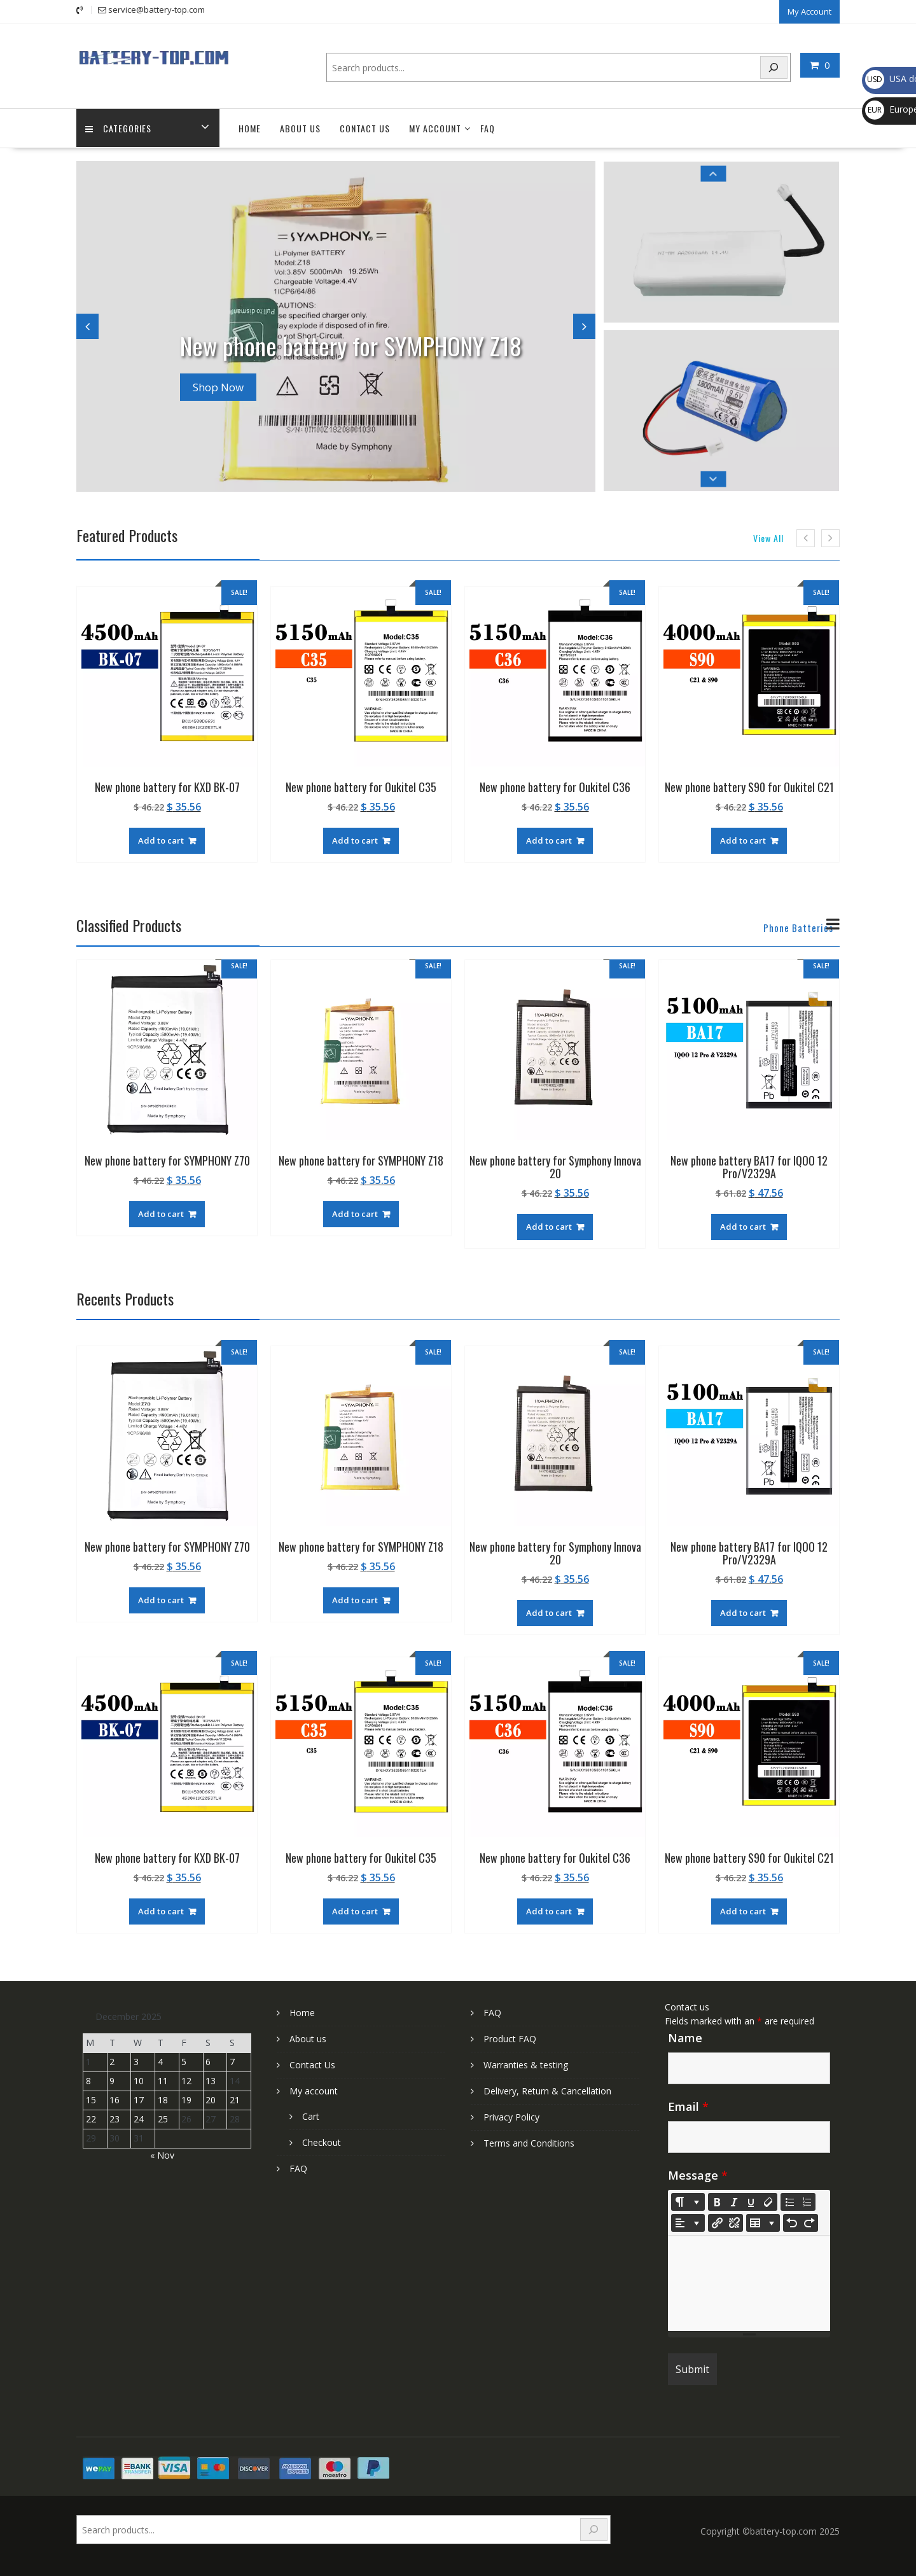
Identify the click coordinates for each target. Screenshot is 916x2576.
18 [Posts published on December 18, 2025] (163, 2099)
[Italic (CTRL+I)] (734, 2201)
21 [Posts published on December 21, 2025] (235, 2099)
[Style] (688, 2201)
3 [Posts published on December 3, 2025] (136, 2061)
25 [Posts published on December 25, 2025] (163, 2118)
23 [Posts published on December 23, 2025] (114, 2118)
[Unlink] (734, 2222)
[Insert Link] (717, 2222)
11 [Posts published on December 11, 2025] (163, 2080)
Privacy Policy (511, 2116)
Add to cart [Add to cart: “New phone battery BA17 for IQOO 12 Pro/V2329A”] (743, 1225)
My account (435, 127)
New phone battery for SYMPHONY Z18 (368, 343)
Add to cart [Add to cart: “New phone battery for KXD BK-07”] (161, 839)
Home (250, 127)
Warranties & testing (525, 2063)
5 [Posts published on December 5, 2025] (183, 2061)
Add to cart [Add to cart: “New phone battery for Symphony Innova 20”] (549, 1225)
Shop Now (218, 386)
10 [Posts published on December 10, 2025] (139, 2080)
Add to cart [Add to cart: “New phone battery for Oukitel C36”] (549, 839)
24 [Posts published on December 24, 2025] (139, 2118)
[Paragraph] (688, 2222)
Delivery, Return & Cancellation (547, 2090)
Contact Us (365, 127)
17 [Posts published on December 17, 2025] (139, 2099)
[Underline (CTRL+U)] (751, 2201)
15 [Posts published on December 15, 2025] (91, 2099)
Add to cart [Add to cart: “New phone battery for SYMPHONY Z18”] (355, 1212)
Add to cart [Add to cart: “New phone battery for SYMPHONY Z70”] (161, 1212)
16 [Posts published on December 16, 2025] (114, 2099)
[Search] (774, 66)
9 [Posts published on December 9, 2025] (111, 2080)
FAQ (487, 127)
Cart (310, 2115)
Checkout (321, 2141)
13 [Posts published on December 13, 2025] (210, 2080)
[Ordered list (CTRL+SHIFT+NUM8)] (806, 2201)
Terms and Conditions (528, 2142)
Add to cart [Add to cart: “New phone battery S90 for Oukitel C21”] (743, 839)
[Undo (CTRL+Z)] (792, 2222)
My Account (809, 11)
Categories (119, 127)
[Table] (763, 2222)
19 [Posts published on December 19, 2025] (186, 2099)
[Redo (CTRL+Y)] (809, 2222)
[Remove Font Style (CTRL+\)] (768, 2201)
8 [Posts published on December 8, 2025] (88, 2080)
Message (698, 2174)
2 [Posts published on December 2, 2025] (111, 2061)
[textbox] (749, 2282)
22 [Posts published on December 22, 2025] (91, 2118)
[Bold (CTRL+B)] (717, 2201)
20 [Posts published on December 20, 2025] (210, 2099)
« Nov (162, 2154)
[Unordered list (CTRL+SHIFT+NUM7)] (789, 2201)
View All (768, 537)
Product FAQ (509, 2037)
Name (685, 2036)
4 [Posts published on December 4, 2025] (160, 2061)
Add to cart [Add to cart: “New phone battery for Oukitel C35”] (355, 839)
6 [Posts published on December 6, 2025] (208, 2061)
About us (300, 127)
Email (688, 2105)
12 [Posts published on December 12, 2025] (186, 2080)
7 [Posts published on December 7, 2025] (232, 2061)
